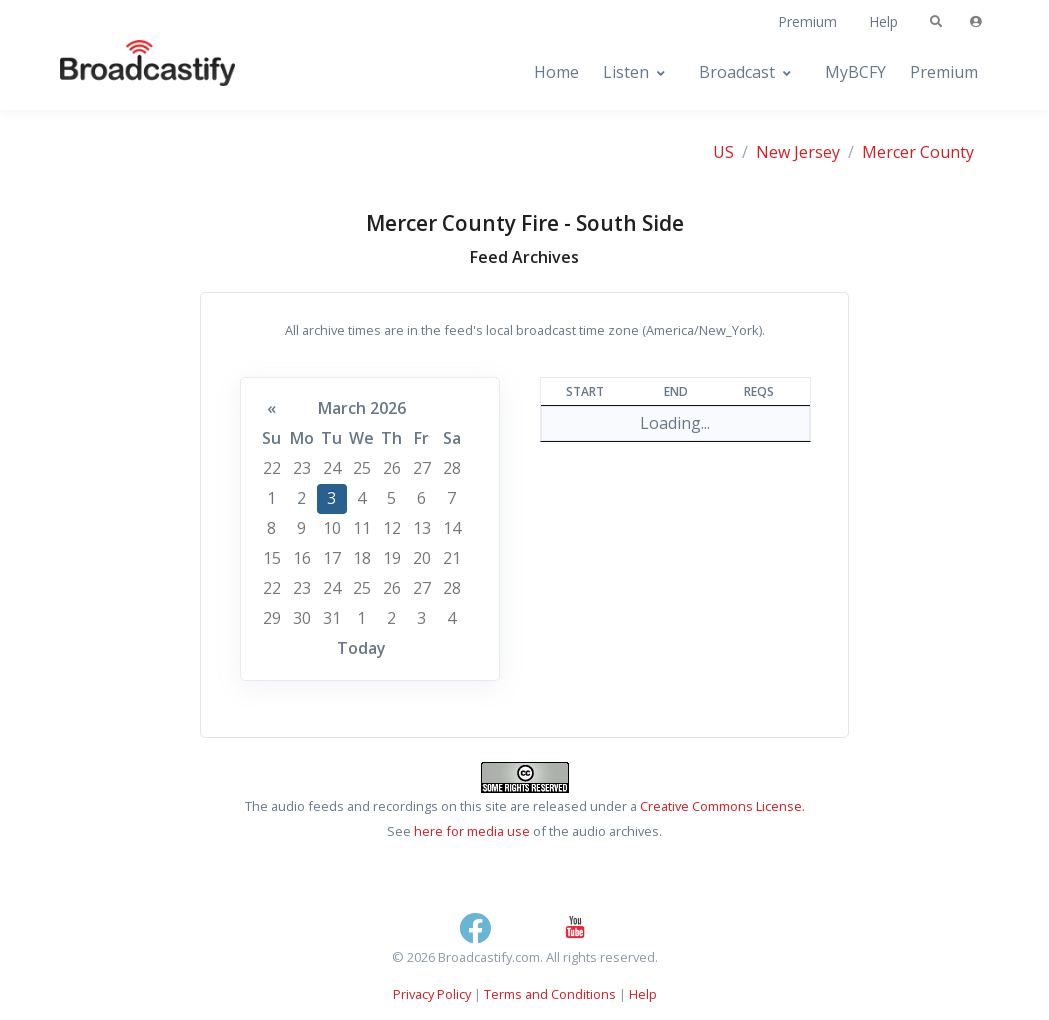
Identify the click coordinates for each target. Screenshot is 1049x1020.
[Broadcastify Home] (128, 72)
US (723, 152)
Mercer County (918, 152)
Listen (626, 72)
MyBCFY (855, 72)
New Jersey (798, 152)
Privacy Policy (432, 994)
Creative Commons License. (722, 806)
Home (556, 72)
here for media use (472, 831)
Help (883, 21)
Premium (807, 21)
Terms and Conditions (550, 994)
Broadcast (737, 72)
